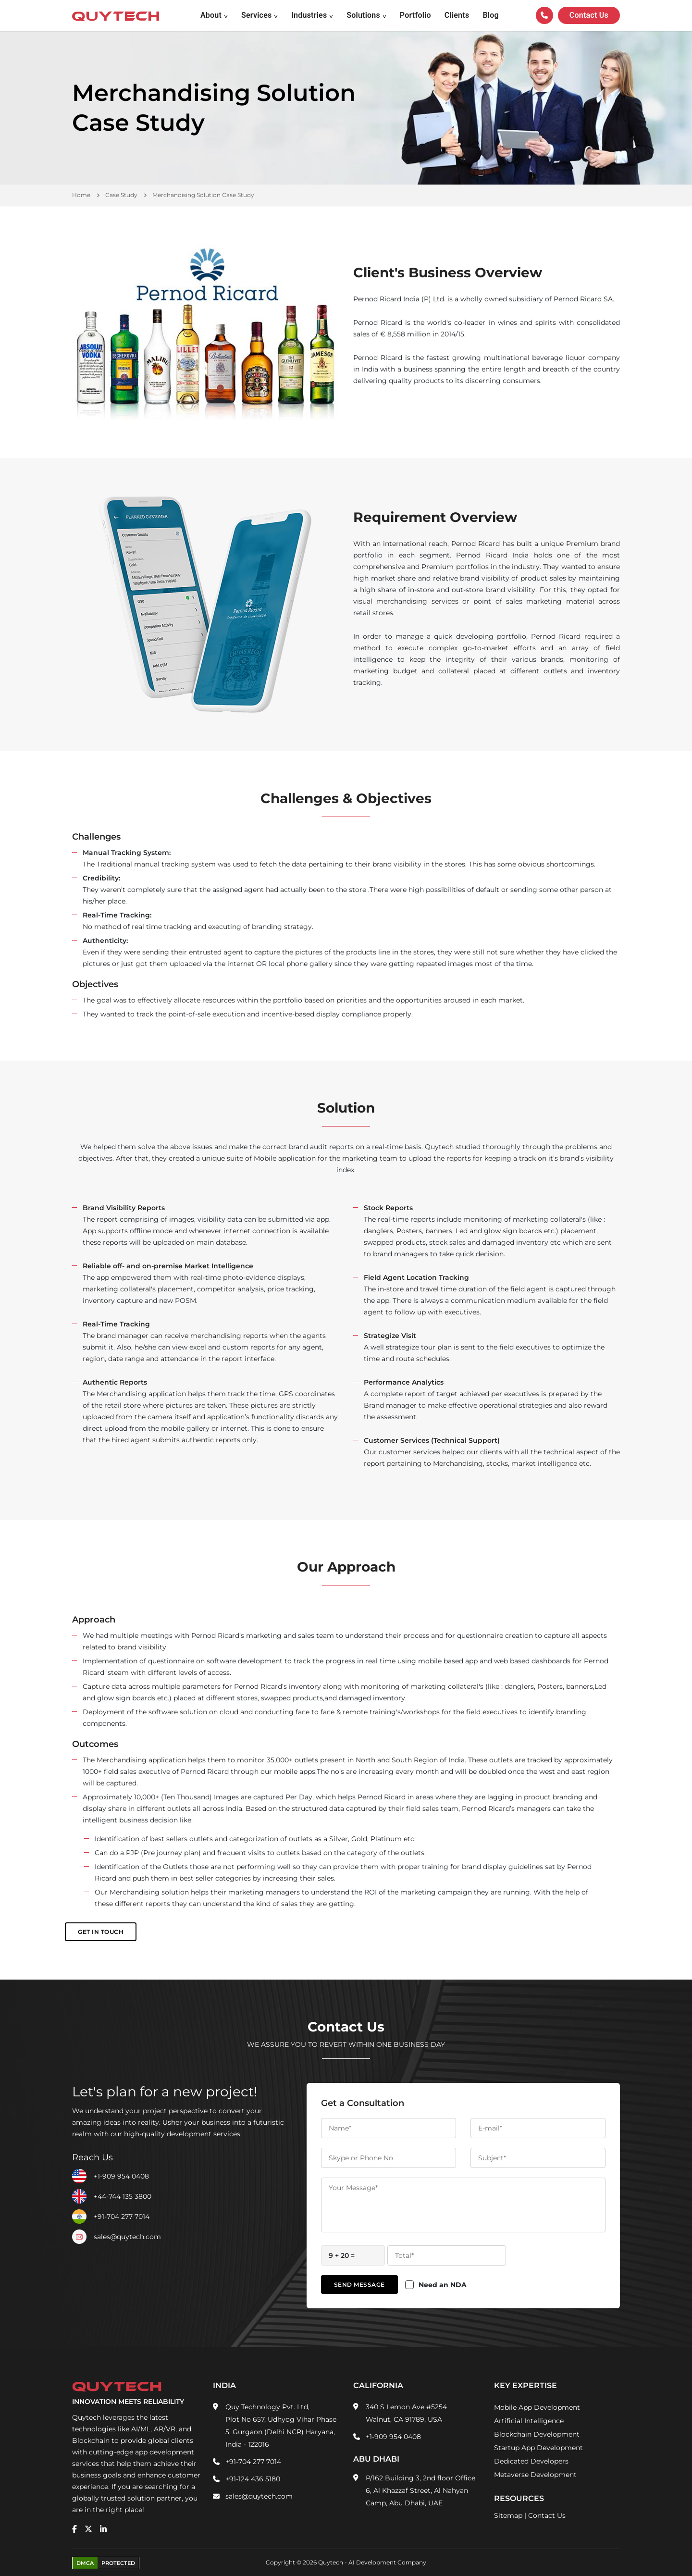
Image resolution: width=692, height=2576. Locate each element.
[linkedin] (103, 2529)
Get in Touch (101, 1931)
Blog (490, 15)
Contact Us (547, 2515)
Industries (309, 15)
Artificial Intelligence (529, 2420)
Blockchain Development (537, 2434)
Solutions (363, 15)
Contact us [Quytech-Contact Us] (588, 15)
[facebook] (74, 2529)
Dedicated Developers (531, 2461)
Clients (457, 15)
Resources (519, 2498)
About (211, 15)
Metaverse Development (535, 2474)
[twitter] (88, 2529)
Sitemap (508, 2515)
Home (81, 194)
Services (256, 15)
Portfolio (415, 15)
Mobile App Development (537, 2407)
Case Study (121, 194)
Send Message (359, 2284)
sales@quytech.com (127, 2236)
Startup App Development (538, 2447)
